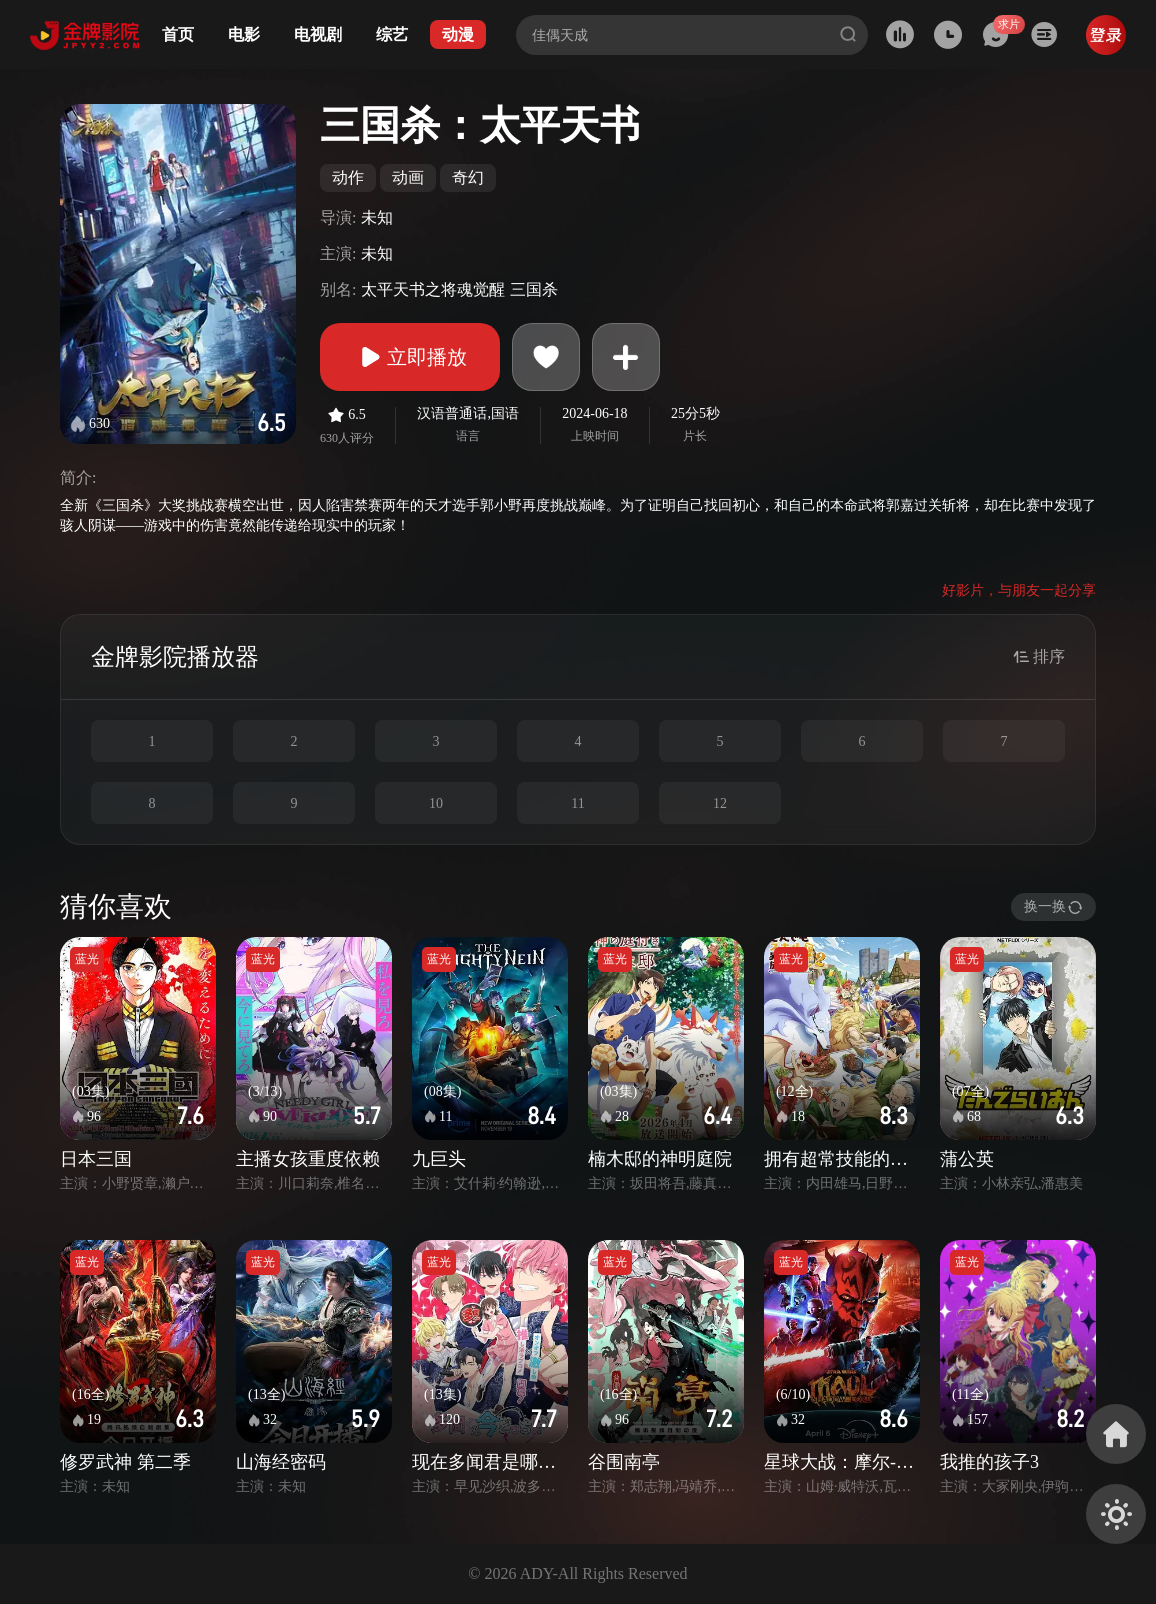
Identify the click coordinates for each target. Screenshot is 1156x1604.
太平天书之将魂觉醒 (433, 289)
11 (577, 803)
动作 (348, 177)
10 (436, 803)
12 (720, 803)
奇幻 (468, 177)
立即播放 (410, 357)
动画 (408, 177)
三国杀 (534, 289)
